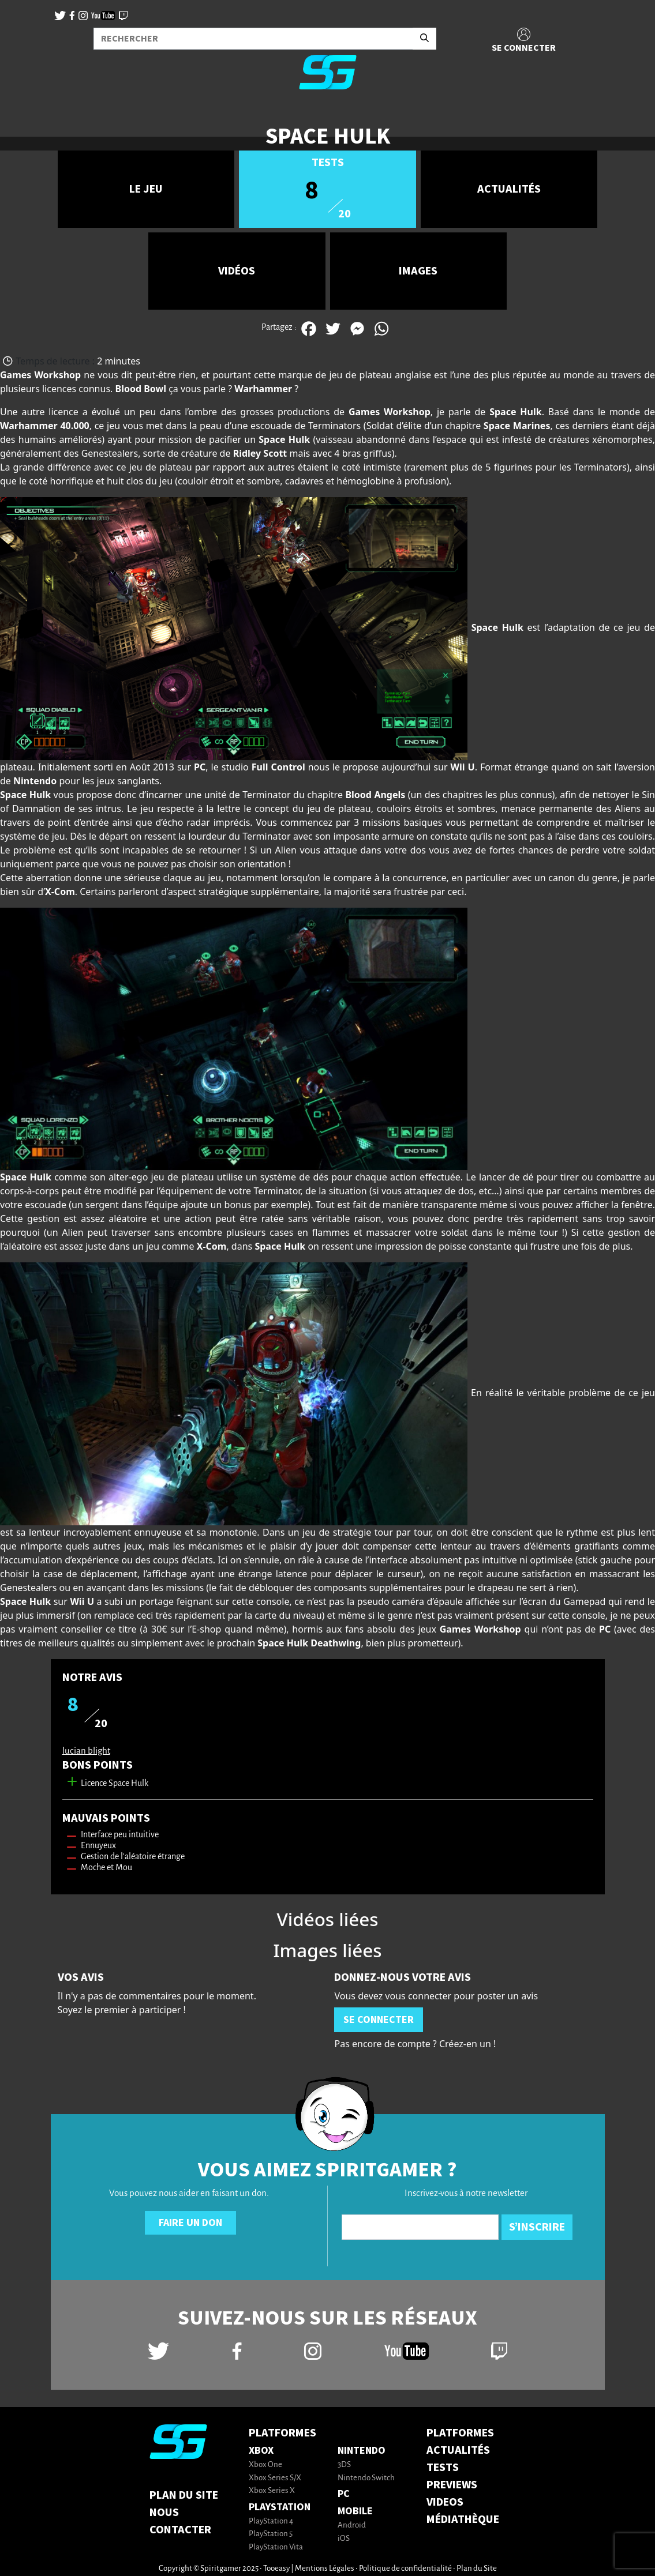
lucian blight (86, 1751)
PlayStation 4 (271, 2521)
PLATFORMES (460, 2433)
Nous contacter (180, 2521)
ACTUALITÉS (458, 2450)
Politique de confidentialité (405, 2568)
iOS (344, 2538)
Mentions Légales (324, 2568)
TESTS (442, 2468)
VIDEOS (444, 2502)
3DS (344, 2465)
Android (352, 2525)
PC (344, 2494)
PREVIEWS (451, 2485)
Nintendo (361, 2450)
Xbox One (265, 2465)
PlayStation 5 (271, 2534)
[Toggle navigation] (23, 117)
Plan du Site (183, 2495)
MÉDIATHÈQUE (462, 2519)
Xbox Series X (272, 2491)
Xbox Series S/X (275, 2478)
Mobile (355, 2511)
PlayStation (279, 2507)
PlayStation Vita (276, 2547)
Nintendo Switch (366, 2478)
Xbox (261, 2450)
